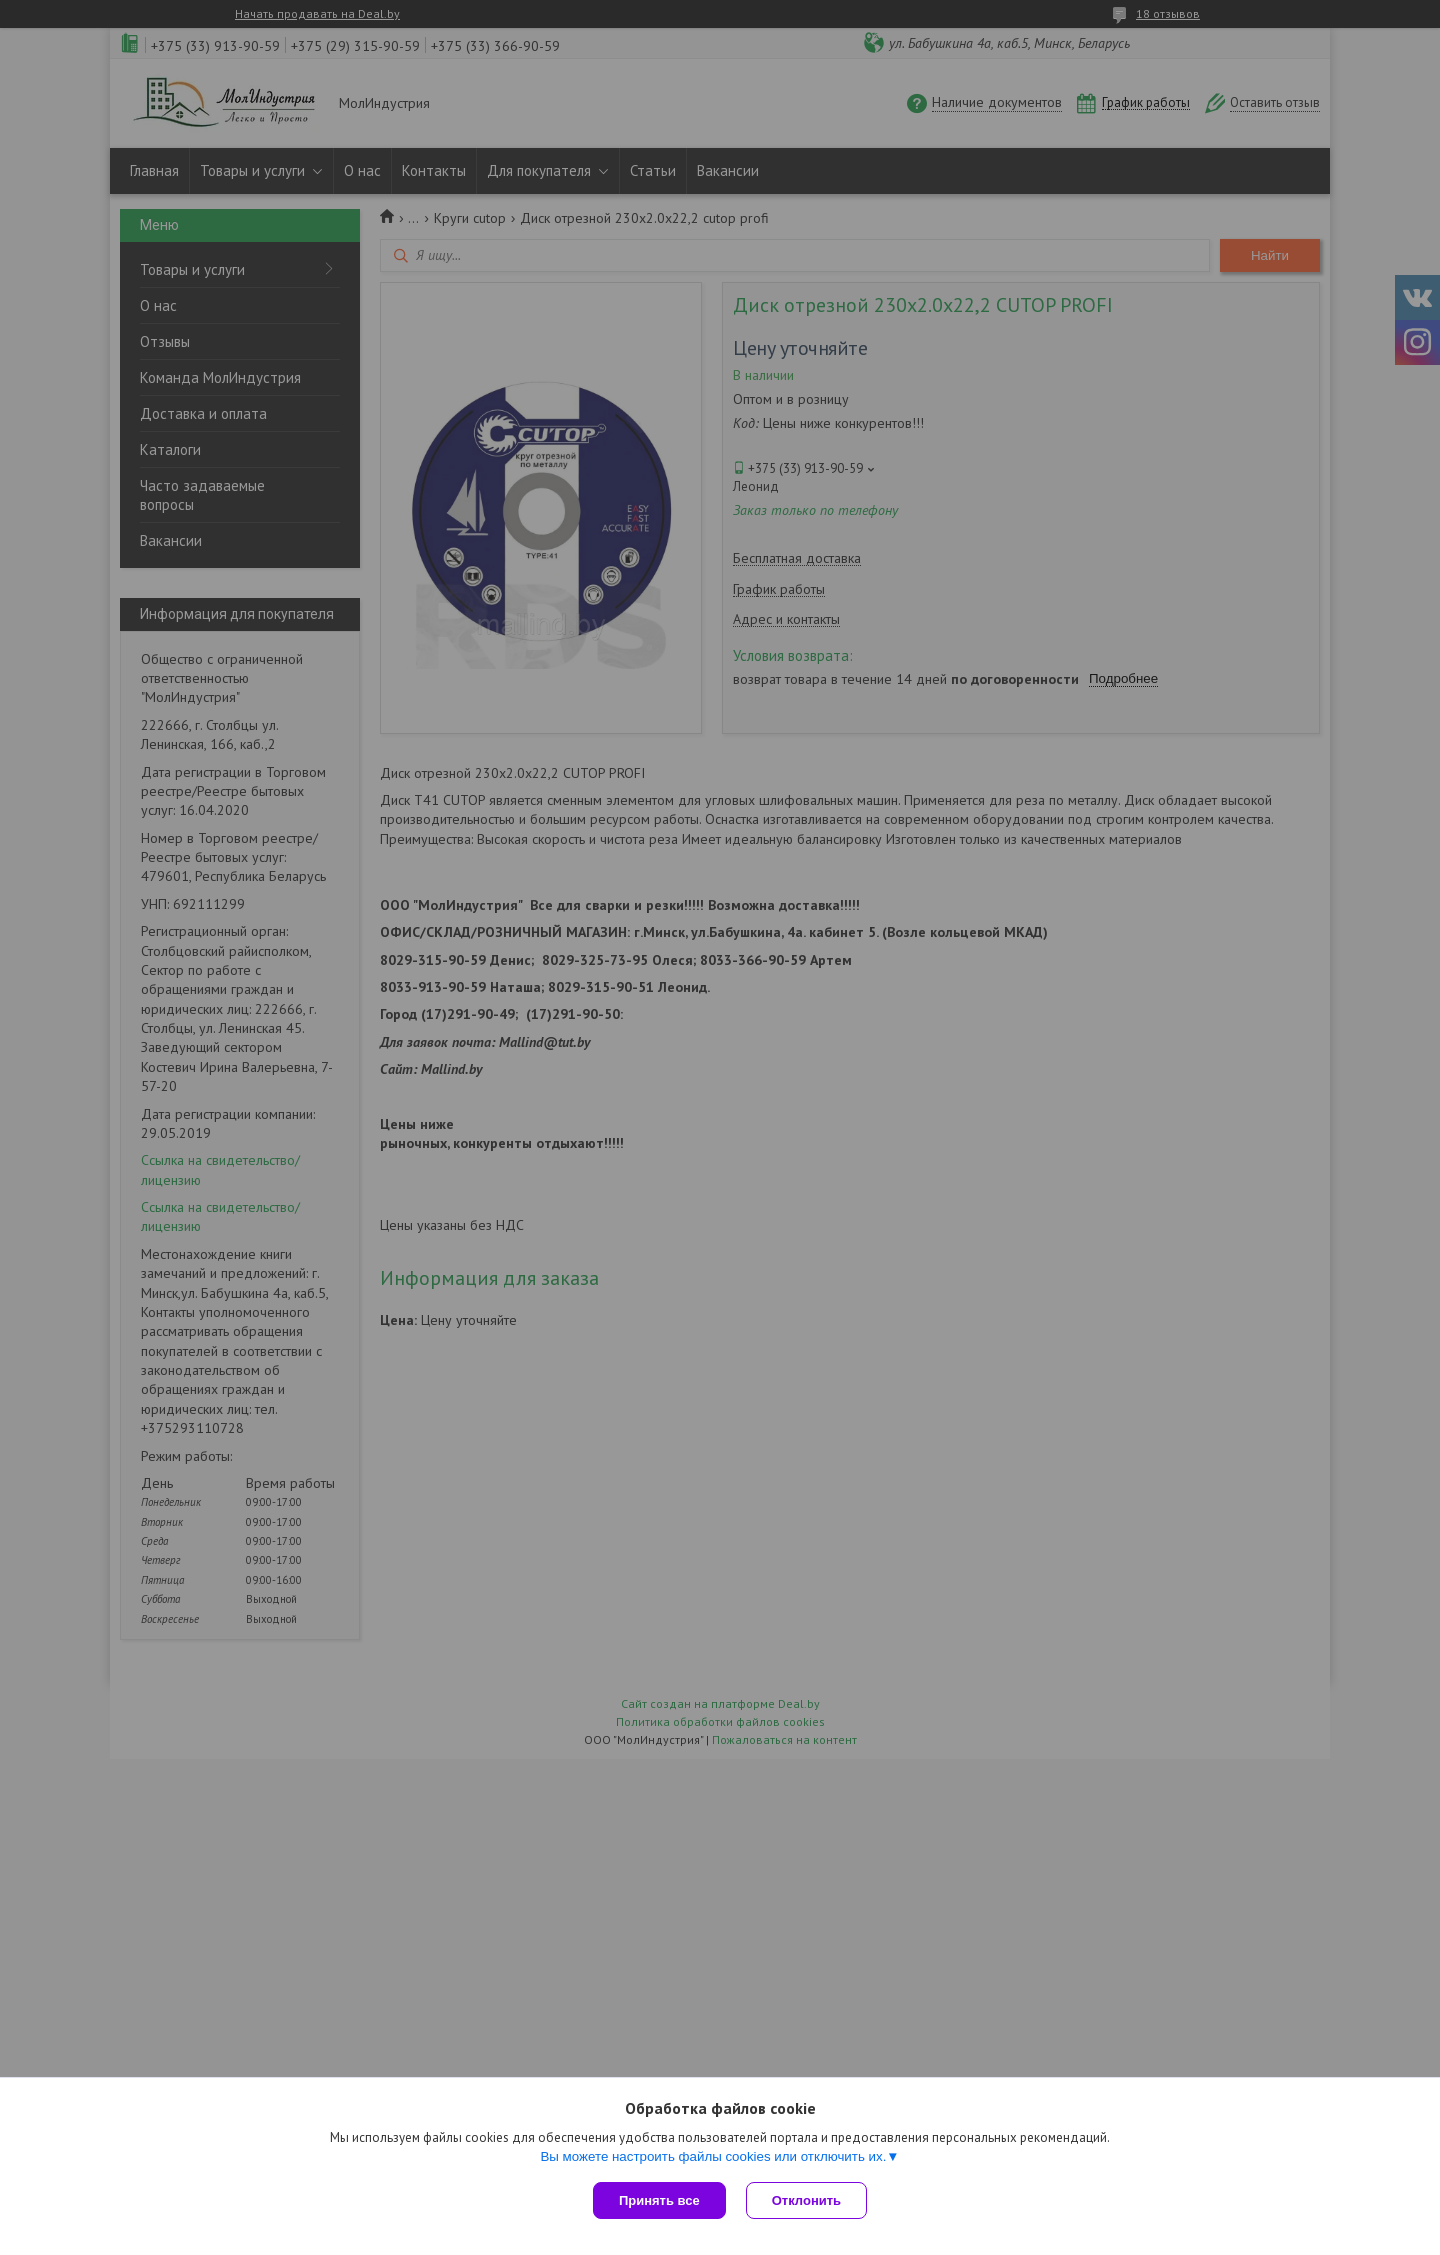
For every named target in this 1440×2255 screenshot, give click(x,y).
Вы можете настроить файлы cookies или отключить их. (713, 2156)
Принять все (659, 2200)
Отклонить (806, 2200)
